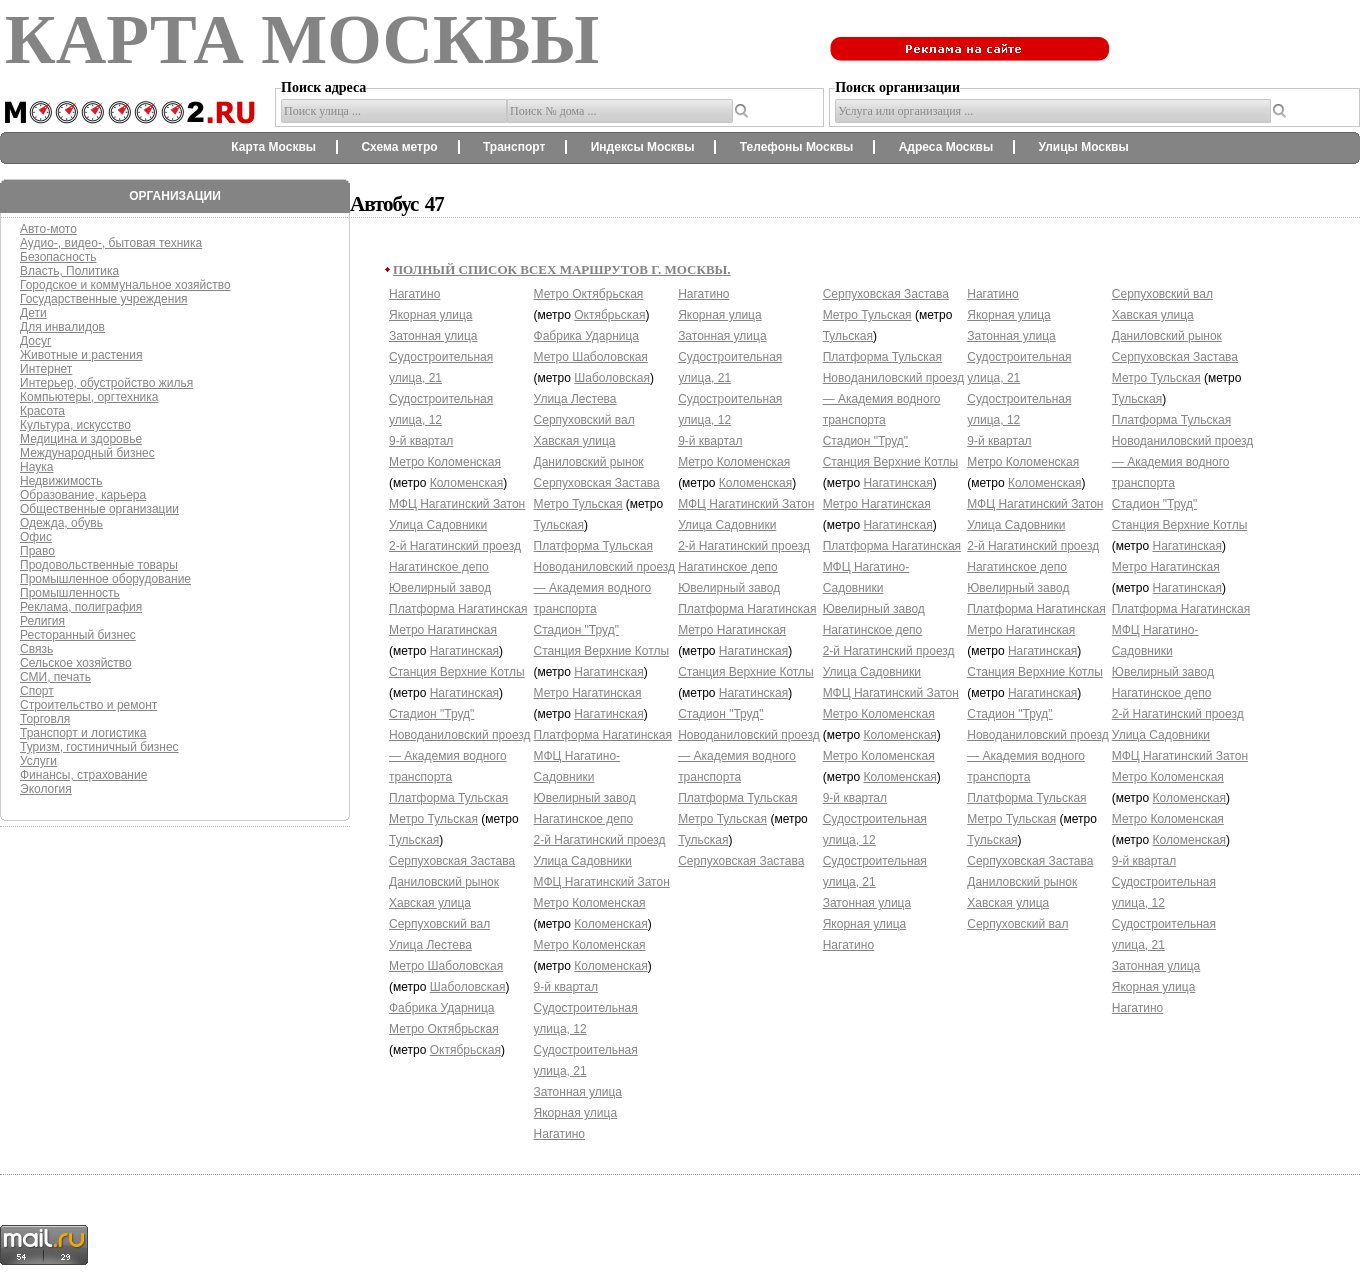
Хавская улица (430, 903)
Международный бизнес (87, 453)
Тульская (414, 840)
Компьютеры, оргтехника (89, 397)
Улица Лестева (430, 945)
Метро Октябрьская (444, 1029)
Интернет (46, 369)
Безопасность (58, 257)
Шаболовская (468, 987)
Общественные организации (99, 509)
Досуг (35, 341)
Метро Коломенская (445, 462)
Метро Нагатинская (443, 630)
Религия (42, 621)
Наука (36, 467)
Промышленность (70, 593)
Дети (33, 313)
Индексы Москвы (643, 147)
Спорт (37, 691)
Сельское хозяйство (76, 663)
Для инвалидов (62, 327)
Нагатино (414, 294)
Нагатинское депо (439, 567)
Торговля (45, 719)
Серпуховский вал (439, 924)
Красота (42, 411)
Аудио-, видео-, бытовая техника (111, 243)
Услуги (38, 761)
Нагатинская (464, 651)
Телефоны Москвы (797, 147)
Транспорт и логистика (83, 733)
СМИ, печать (55, 677)
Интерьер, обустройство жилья (106, 383)
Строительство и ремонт (88, 705)
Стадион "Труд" (431, 714)
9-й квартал (421, 441)
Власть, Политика (69, 271)
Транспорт (514, 147)
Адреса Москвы (946, 147)
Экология (46, 789)
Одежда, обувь (61, 523)
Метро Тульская (433, 819)
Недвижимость (61, 481)
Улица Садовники (438, 525)
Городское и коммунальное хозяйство (125, 285)
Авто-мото (48, 229)
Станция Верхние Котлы (457, 672)
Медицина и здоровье (81, 439)
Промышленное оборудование (105, 579)
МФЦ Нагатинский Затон (457, 504)
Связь (36, 649)
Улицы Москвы (1083, 147)
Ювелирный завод (440, 588)
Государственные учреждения (104, 299)
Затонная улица (433, 336)
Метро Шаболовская (446, 966)
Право (37, 551)
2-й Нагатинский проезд (455, 546)
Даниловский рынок (444, 882)
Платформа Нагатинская (458, 609)
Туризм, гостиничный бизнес (99, 747)
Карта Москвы (273, 147)
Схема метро (399, 147)
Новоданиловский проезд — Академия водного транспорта (460, 756)
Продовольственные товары (99, 565)
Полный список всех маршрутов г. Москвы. (562, 269)
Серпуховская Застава (452, 861)
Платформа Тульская (448, 798)
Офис (36, 537)
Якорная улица (431, 315)
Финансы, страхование (83, 775)
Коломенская (466, 483)
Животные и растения (81, 355)
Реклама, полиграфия (81, 607)
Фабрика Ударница (441, 1008)
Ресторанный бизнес (78, 635)
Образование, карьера (83, 495)
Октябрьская (465, 1050)
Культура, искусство (75, 425)
